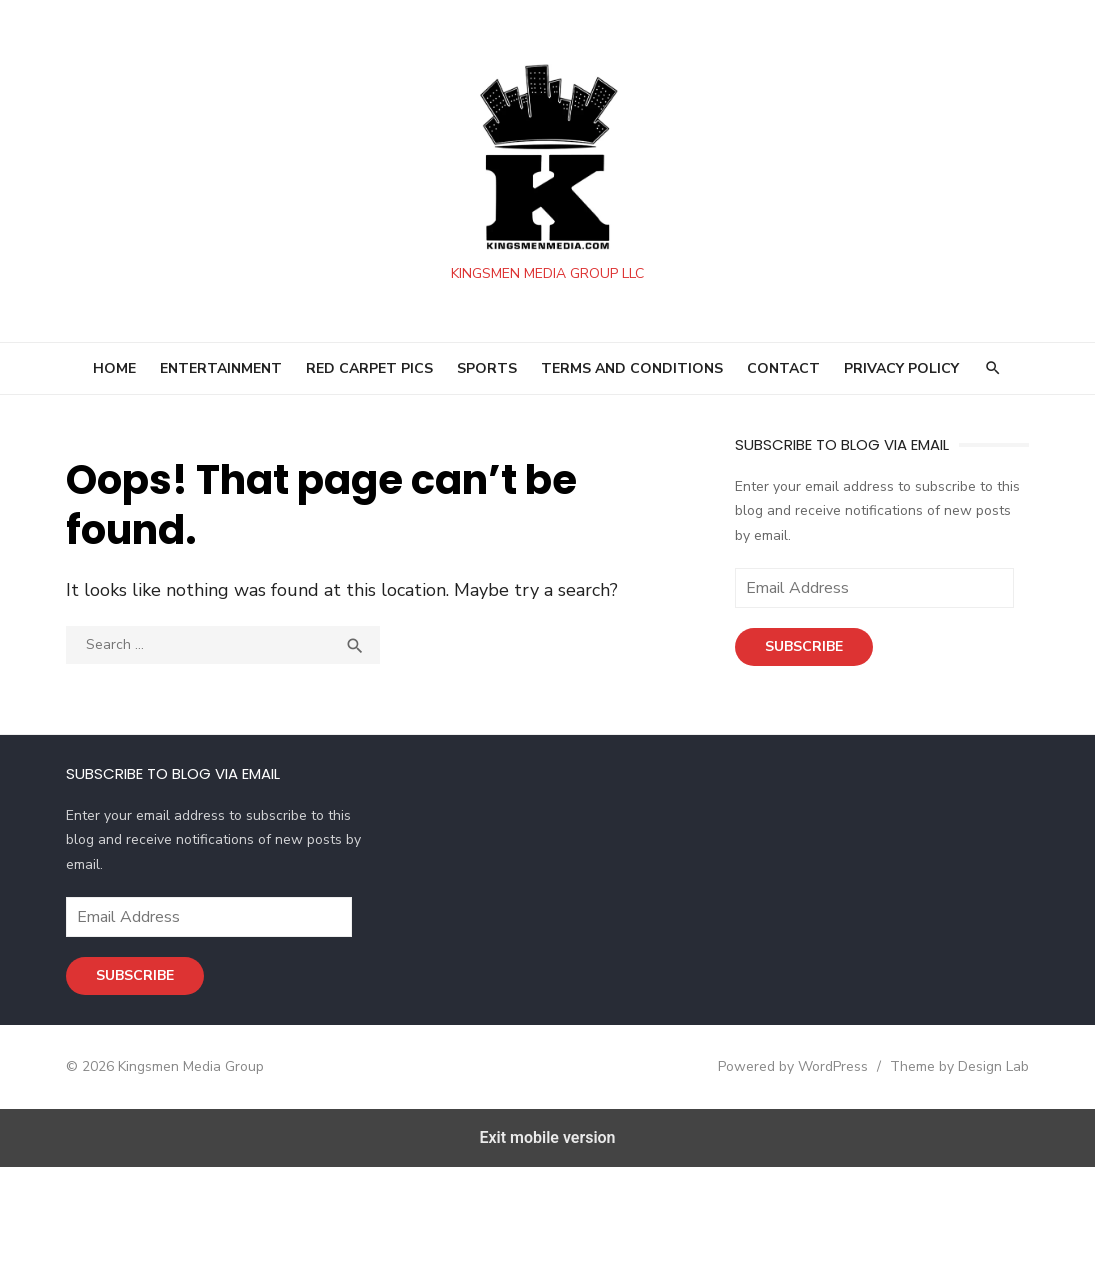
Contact (783, 368)
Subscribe (801, 646)
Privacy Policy (901, 368)
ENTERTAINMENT (221, 368)
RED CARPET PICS (369, 368)
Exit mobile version (547, 1137)
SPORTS (487, 368)
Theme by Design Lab (951, 1066)
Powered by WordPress (785, 1066)
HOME (114, 368)
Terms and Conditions (632, 368)
